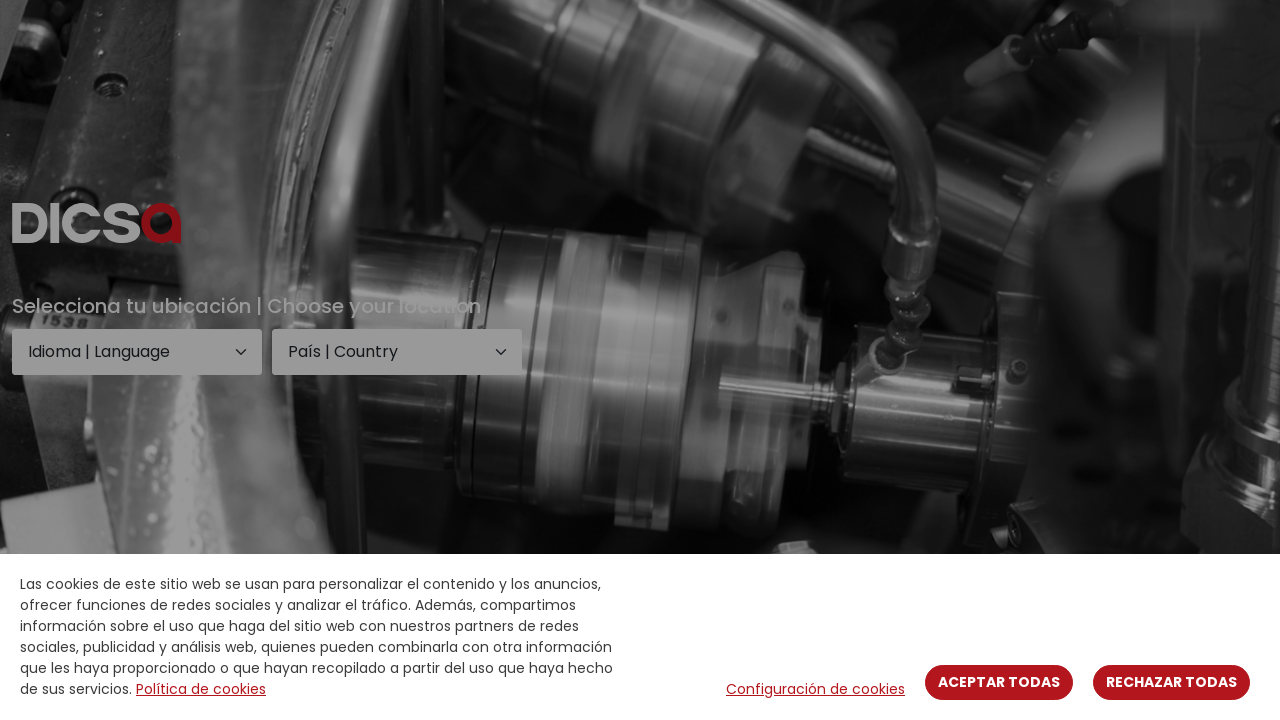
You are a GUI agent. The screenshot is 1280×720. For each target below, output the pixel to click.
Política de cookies (201, 689)
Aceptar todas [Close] (999, 682)
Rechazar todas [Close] (1171, 682)
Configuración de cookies (815, 689)
